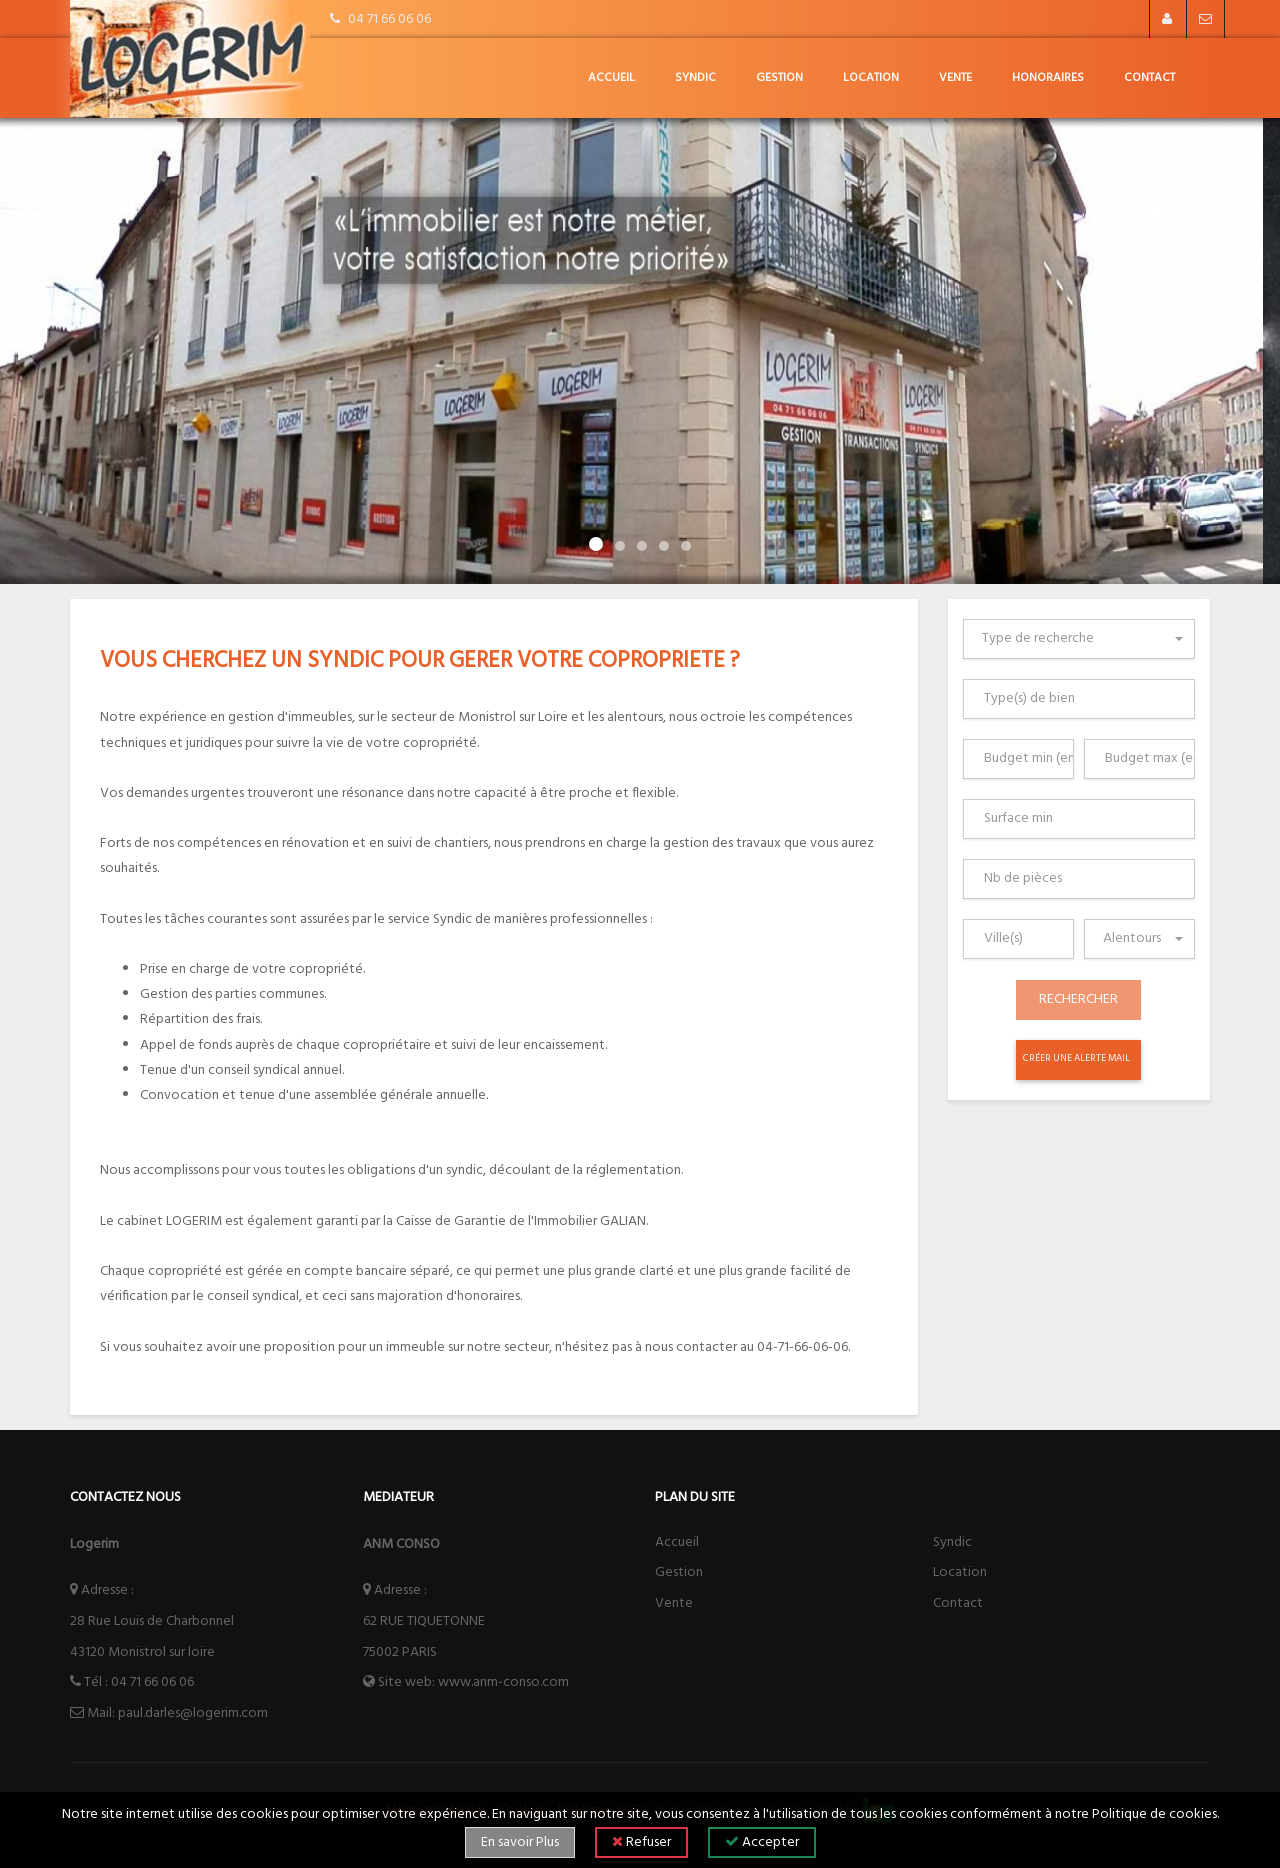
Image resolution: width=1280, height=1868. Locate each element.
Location (871, 78)
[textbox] (1083, 639)
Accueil (611, 78)
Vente (955, 78)
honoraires (1048, 78)
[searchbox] (1083, 699)
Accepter (762, 1842)
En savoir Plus (520, 1842)
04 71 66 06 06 (152, 1682)
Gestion (779, 78)
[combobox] (1079, 639)
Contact (1149, 78)
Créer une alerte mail (1076, 1058)
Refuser (641, 1842)
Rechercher (1078, 999)
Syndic (695, 78)
